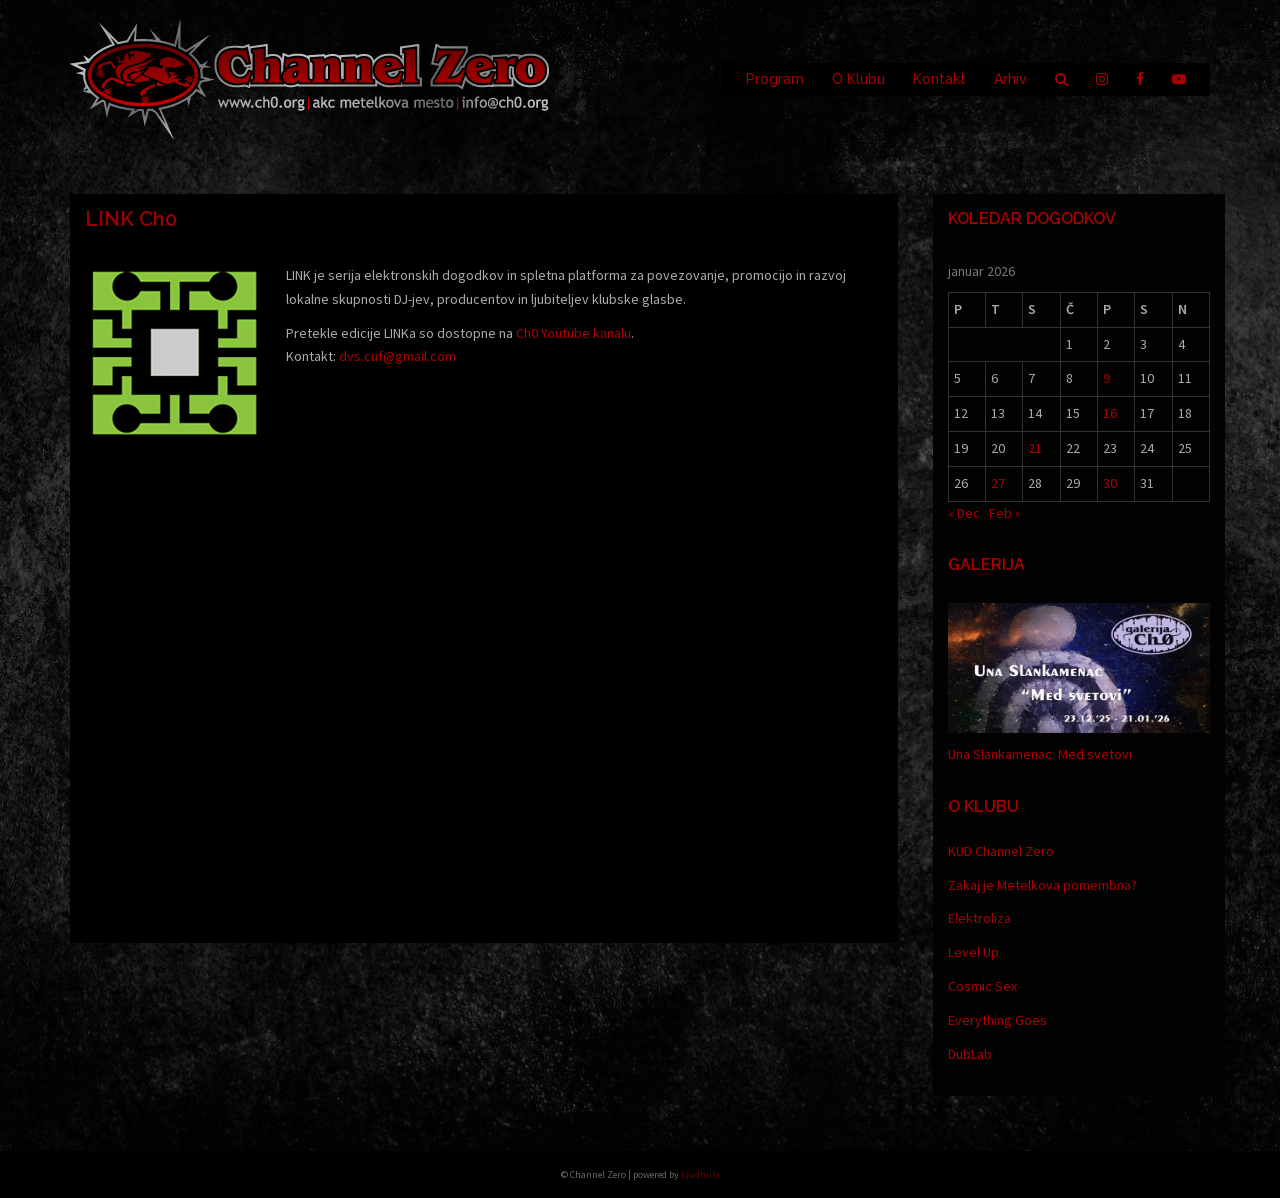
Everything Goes (997, 1020)
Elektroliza (979, 918)
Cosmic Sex (982, 986)
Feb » (1005, 513)
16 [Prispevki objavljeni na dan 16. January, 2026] (1110, 413)
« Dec (964, 513)
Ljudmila (700, 1174)
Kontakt (939, 79)
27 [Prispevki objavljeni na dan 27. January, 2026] (998, 483)
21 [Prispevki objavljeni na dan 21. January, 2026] (1035, 448)
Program (775, 79)
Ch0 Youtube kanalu (573, 333)
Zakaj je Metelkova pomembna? (1042, 885)
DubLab (970, 1054)
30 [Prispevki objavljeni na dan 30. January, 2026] (1110, 483)
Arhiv (1010, 79)
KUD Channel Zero (1001, 851)
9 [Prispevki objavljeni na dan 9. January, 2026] (1106, 378)
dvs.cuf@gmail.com (397, 356)
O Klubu (858, 79)
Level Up (973, 952)
